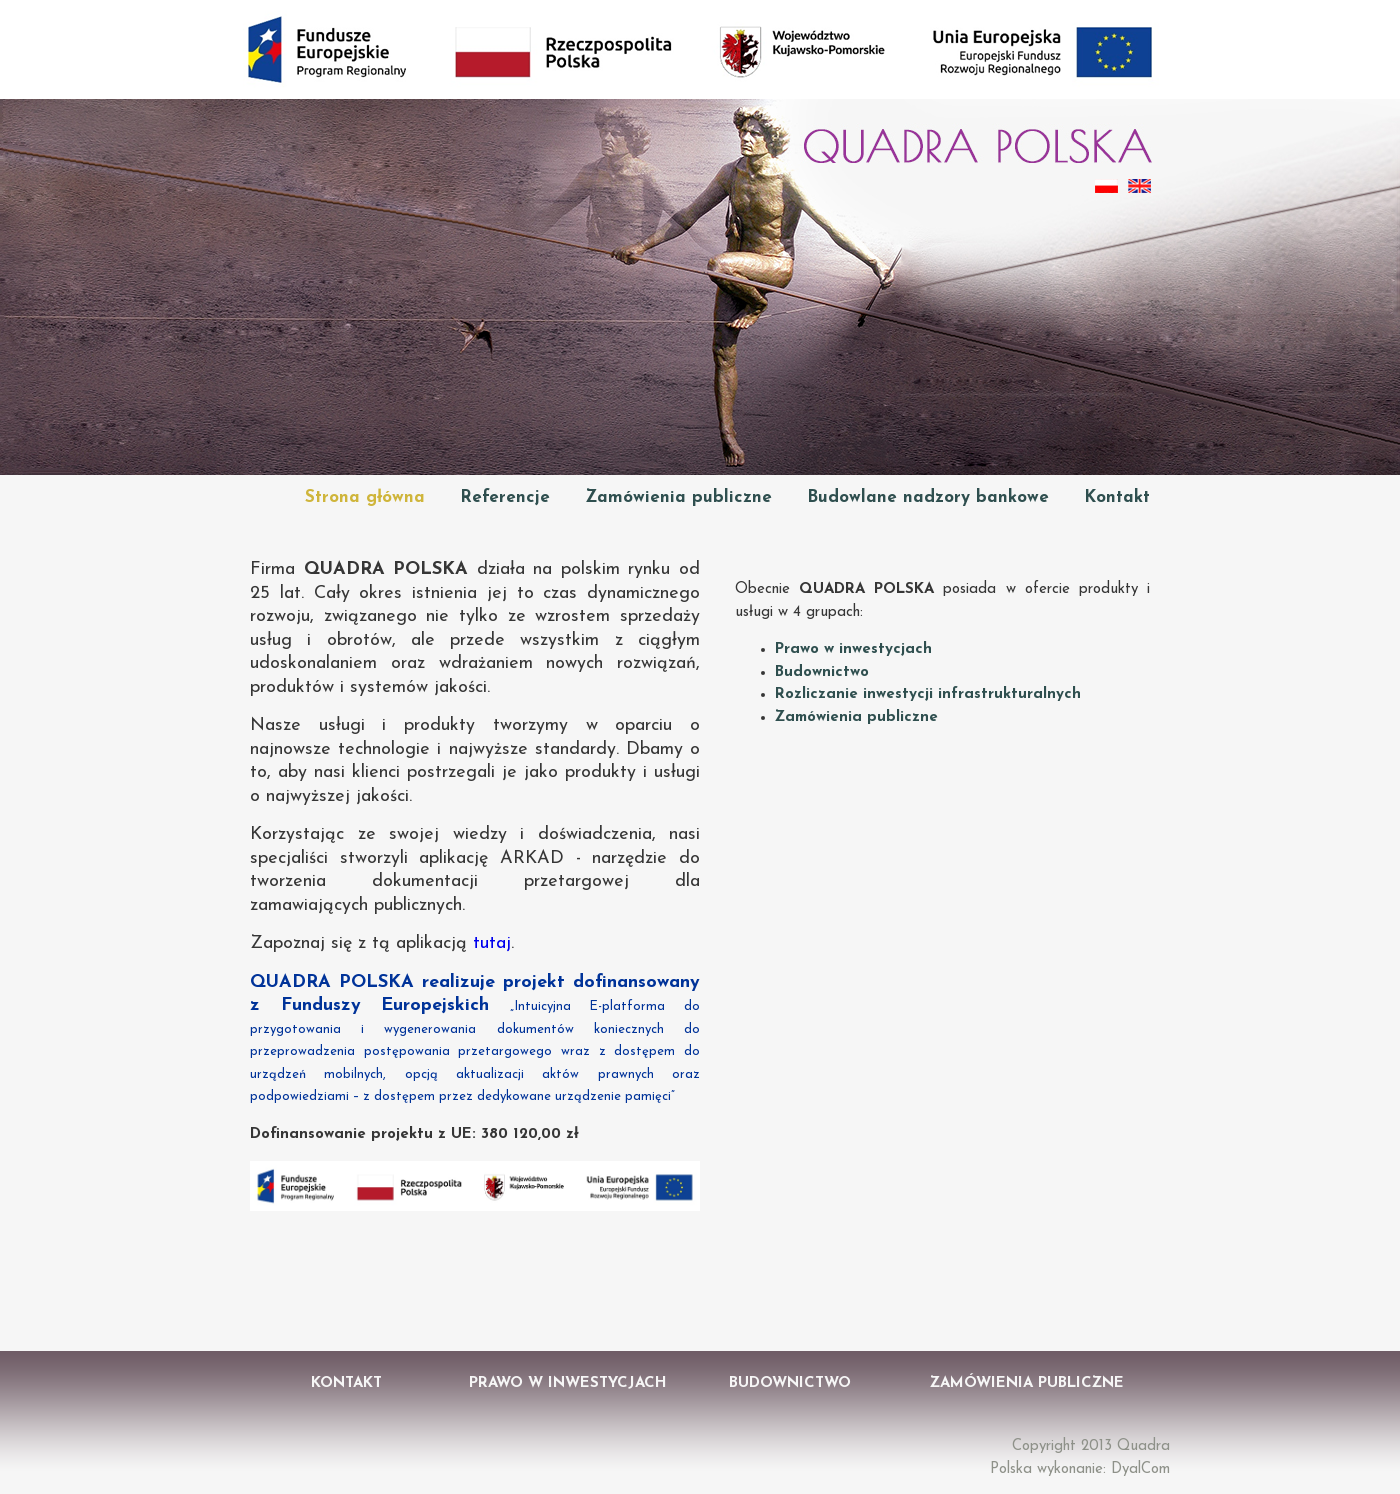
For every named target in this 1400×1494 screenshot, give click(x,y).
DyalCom (1140, 1469)
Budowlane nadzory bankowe (928, 497)
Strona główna (365, 497)
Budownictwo (822, 672)
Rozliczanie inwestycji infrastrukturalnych (928, 694)
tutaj (492, 943)
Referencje (505, 497)
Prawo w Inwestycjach (568, 1383)
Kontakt (1117, 497)
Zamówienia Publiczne (1027, 1383)
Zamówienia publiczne (678, 497)
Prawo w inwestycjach (853, 649)
